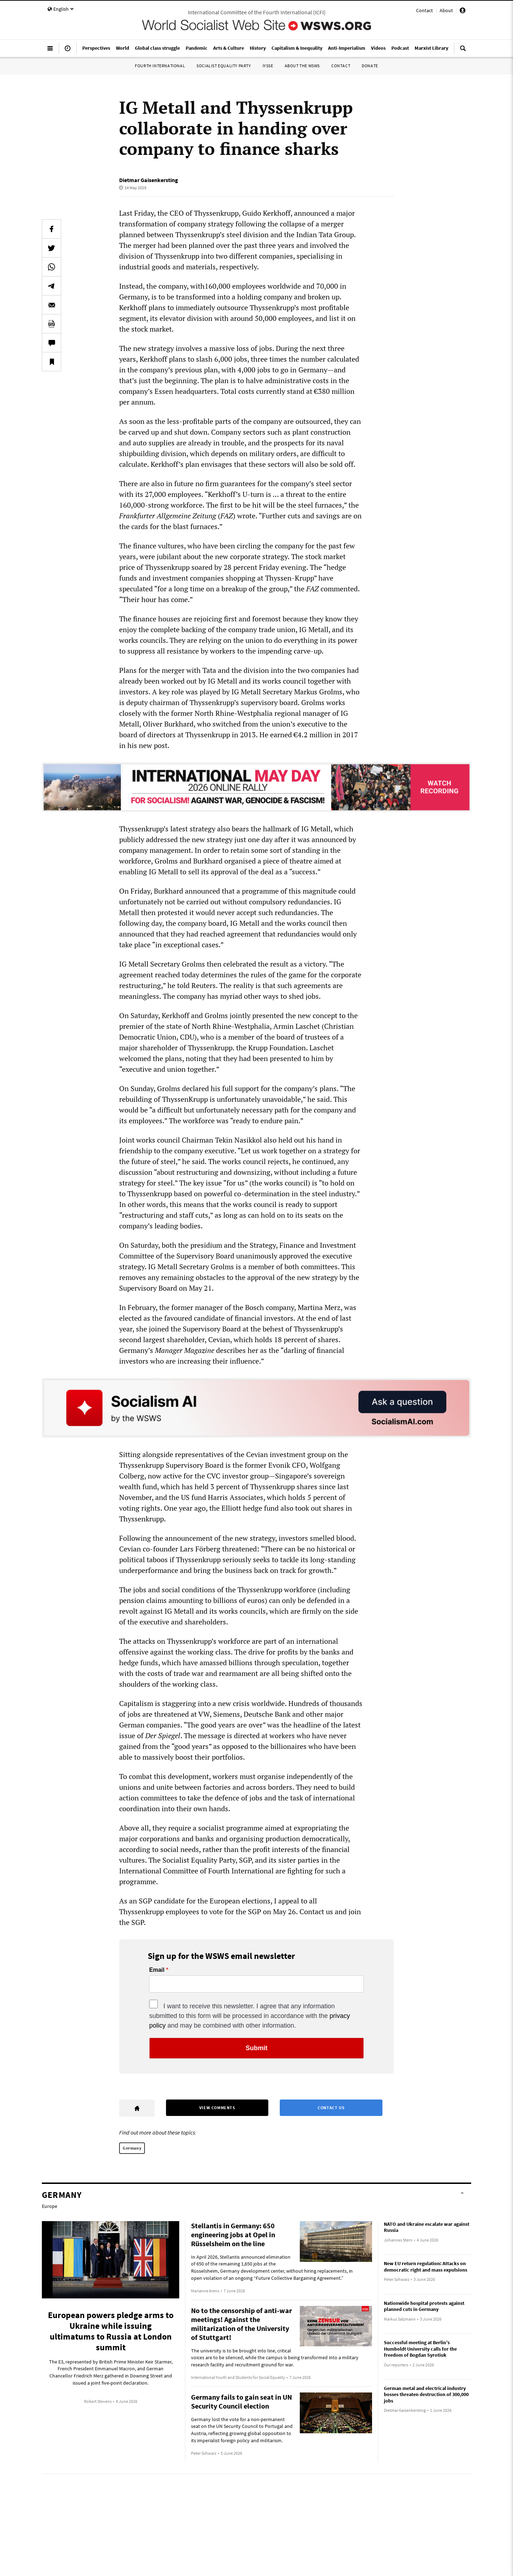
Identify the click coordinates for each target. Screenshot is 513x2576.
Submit (257, 2048)
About (446, 10)
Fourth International (160, 65)
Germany (132, 2148)
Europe (49, 2206)
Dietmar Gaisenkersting (148, 180)
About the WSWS (302, 65)
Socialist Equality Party (223, 65)
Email (157, 1970)
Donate (370, 65)
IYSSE (268, 65)
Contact (424, 10)
